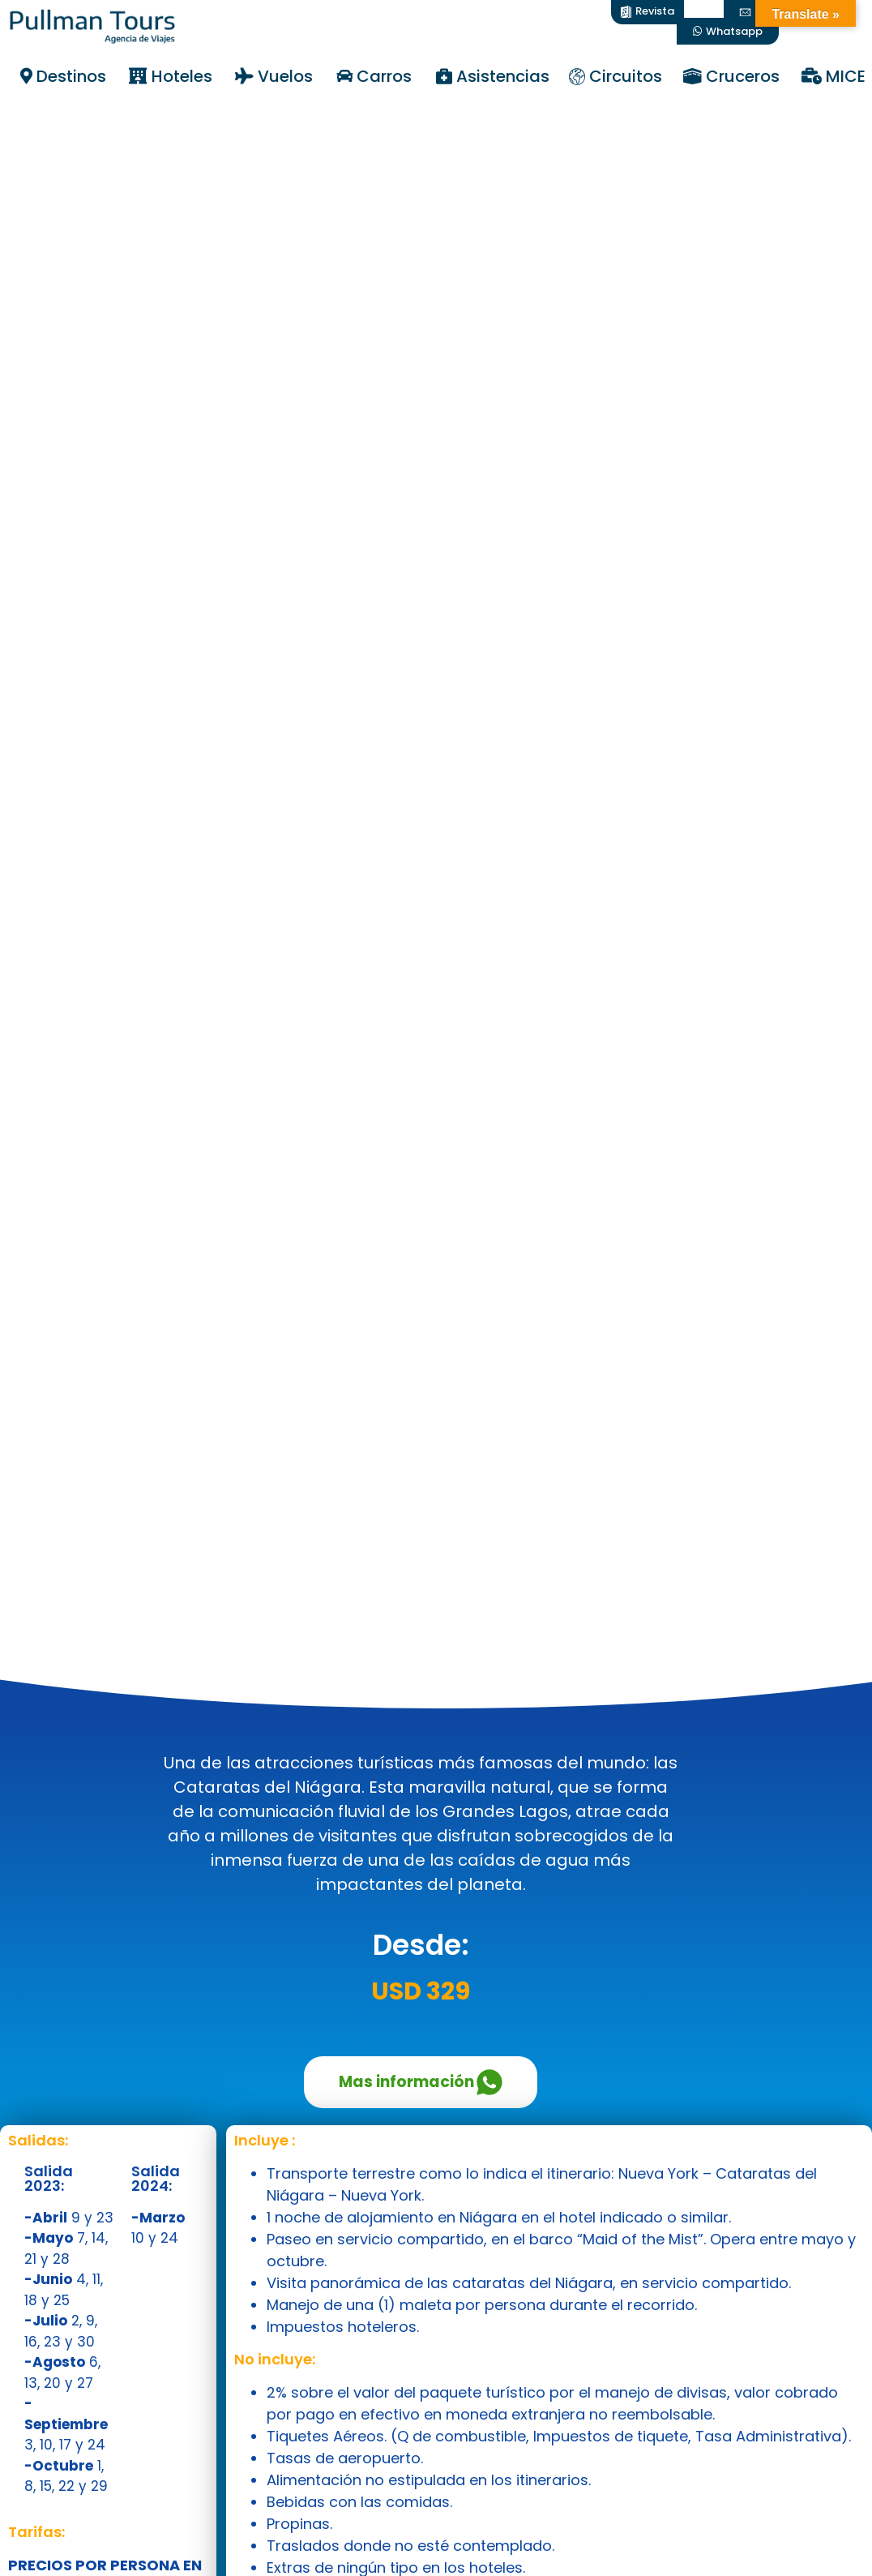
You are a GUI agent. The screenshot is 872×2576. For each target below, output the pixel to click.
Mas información (421, 2082)
